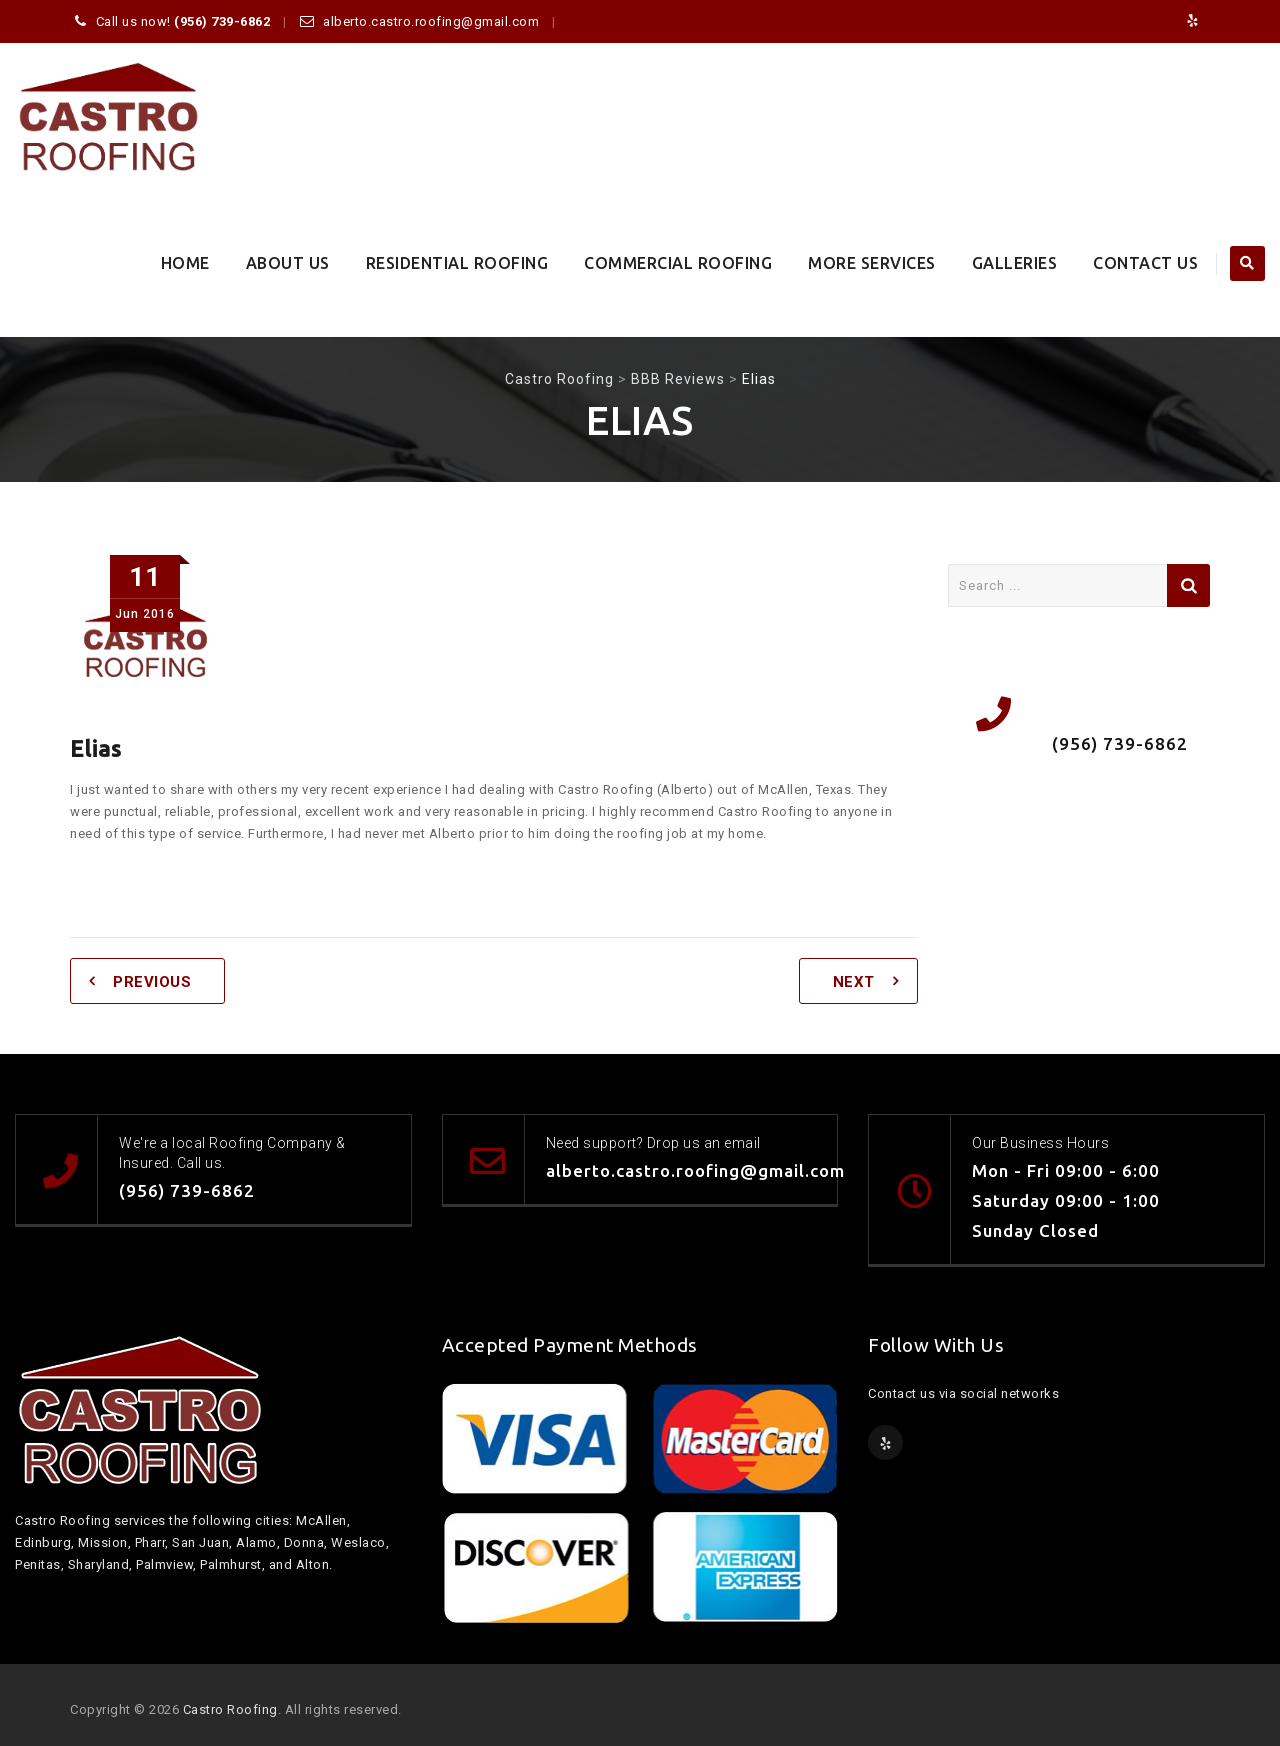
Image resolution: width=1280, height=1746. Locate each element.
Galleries (1015, 263)
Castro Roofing (230, 1709)
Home (185, 263)
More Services (872, 263)
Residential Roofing (457, 263)
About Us (288, 263)
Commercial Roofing (678, 263)
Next (854, 982)
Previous (152, 982)
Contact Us (1145, 263)
